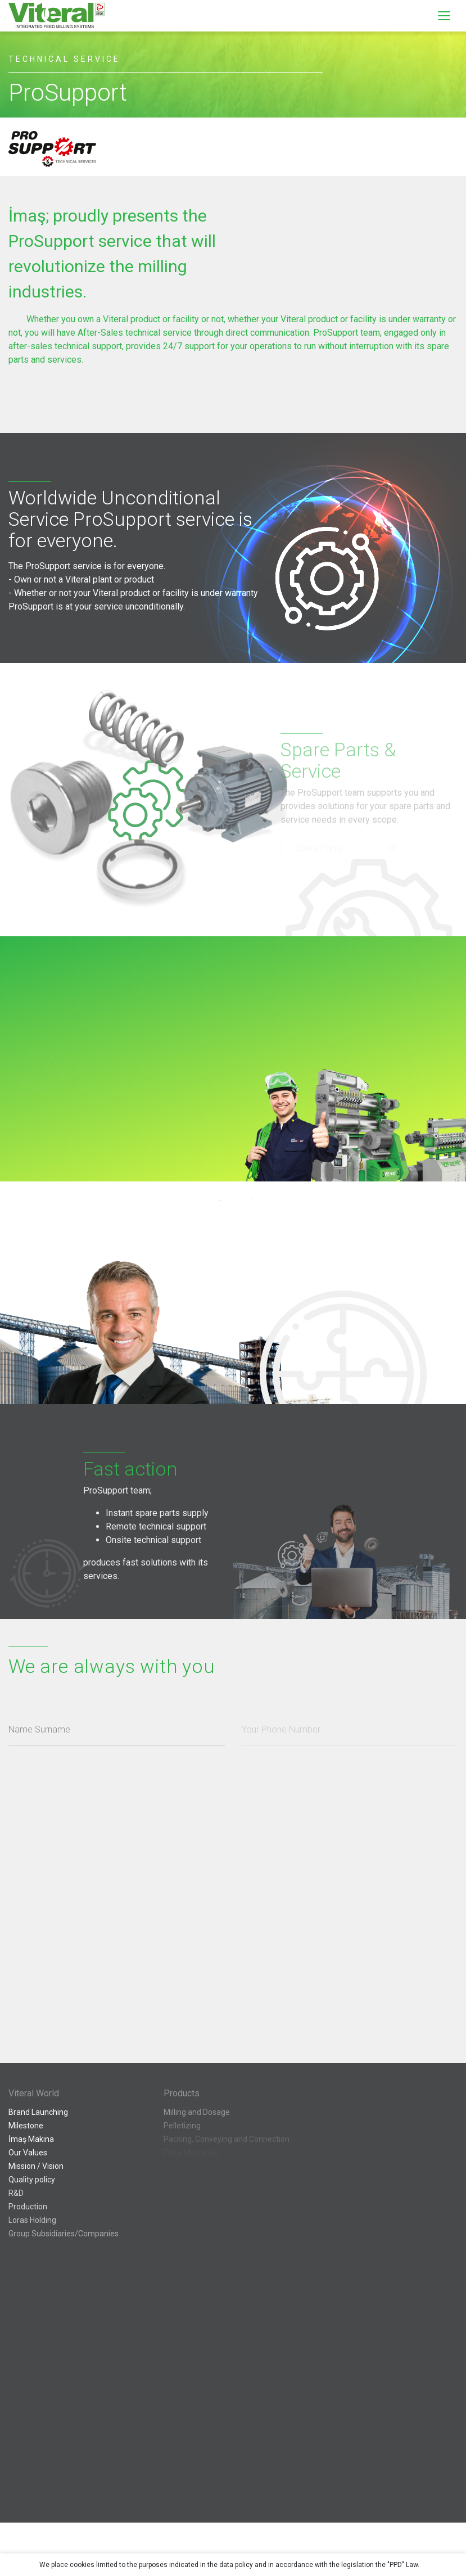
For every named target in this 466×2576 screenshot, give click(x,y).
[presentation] (102, 2014)
